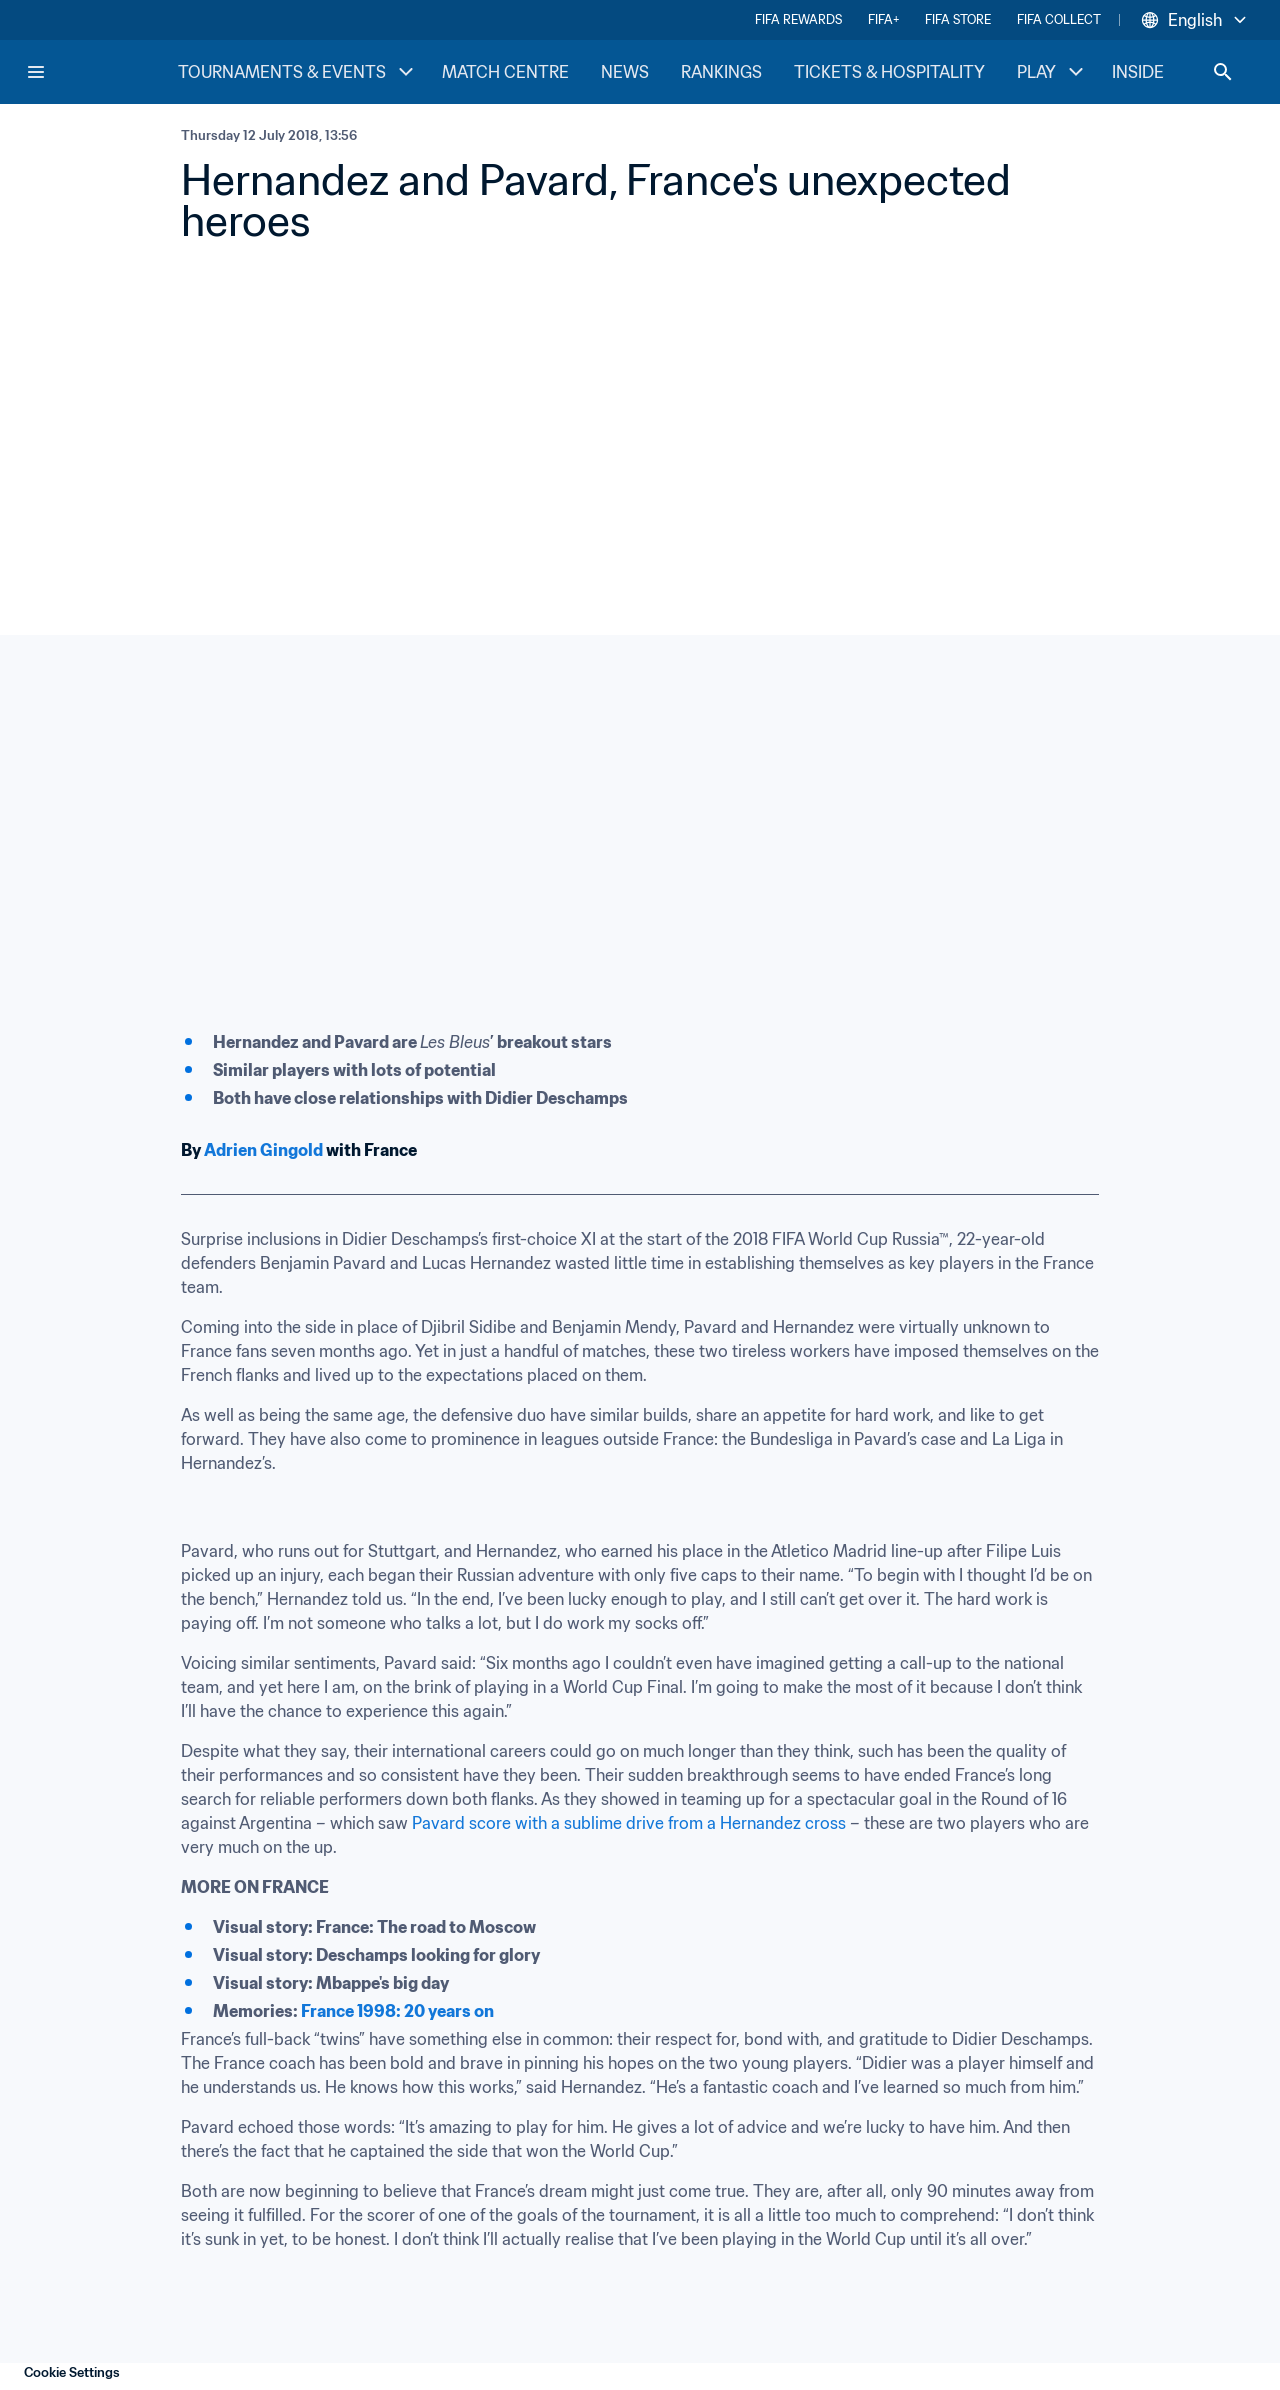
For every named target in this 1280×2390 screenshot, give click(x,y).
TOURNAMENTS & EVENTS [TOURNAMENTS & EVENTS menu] (298, 72)
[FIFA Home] (101, 72)
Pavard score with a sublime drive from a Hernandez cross (629, 1823)
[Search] (1223, 72)
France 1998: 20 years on (397, 2011)
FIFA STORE (958, 19)
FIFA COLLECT (1059, 19)
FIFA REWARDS (798, 19)
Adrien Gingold (263, 1150)
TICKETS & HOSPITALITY (889, 72)
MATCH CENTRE (505, 72)
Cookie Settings (72, 2372)
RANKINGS (721, 72)
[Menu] (36, 72)
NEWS (625, 72)
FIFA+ (883, 19)
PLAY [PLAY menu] (1052, 72)
